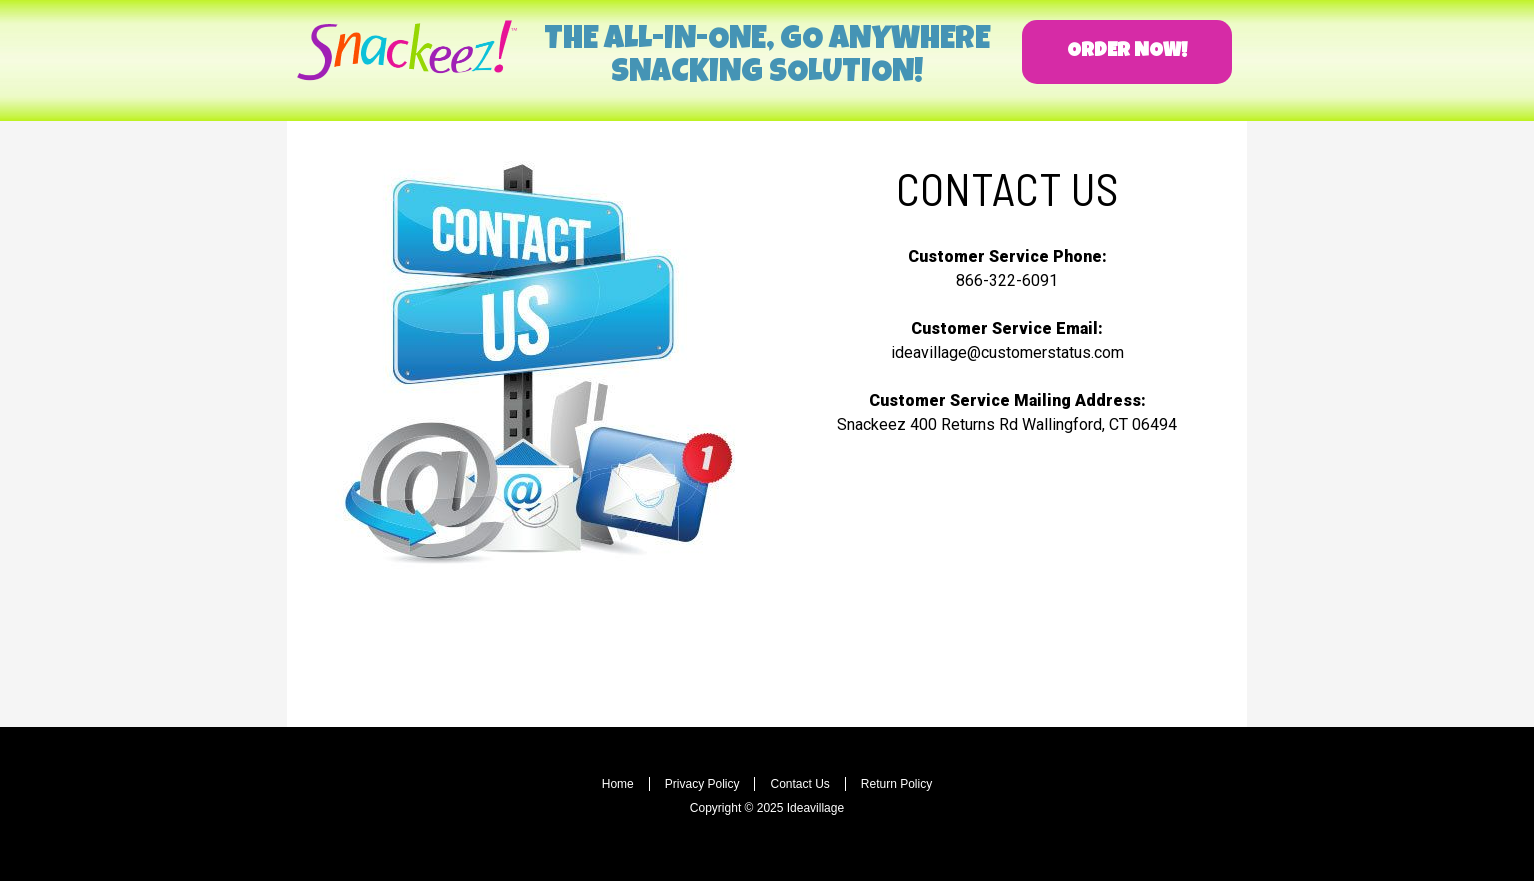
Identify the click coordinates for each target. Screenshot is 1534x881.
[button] (1127, 52)
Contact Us (799, 784)
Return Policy (896, 784)
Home (618, 784)
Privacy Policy (702, 784)
